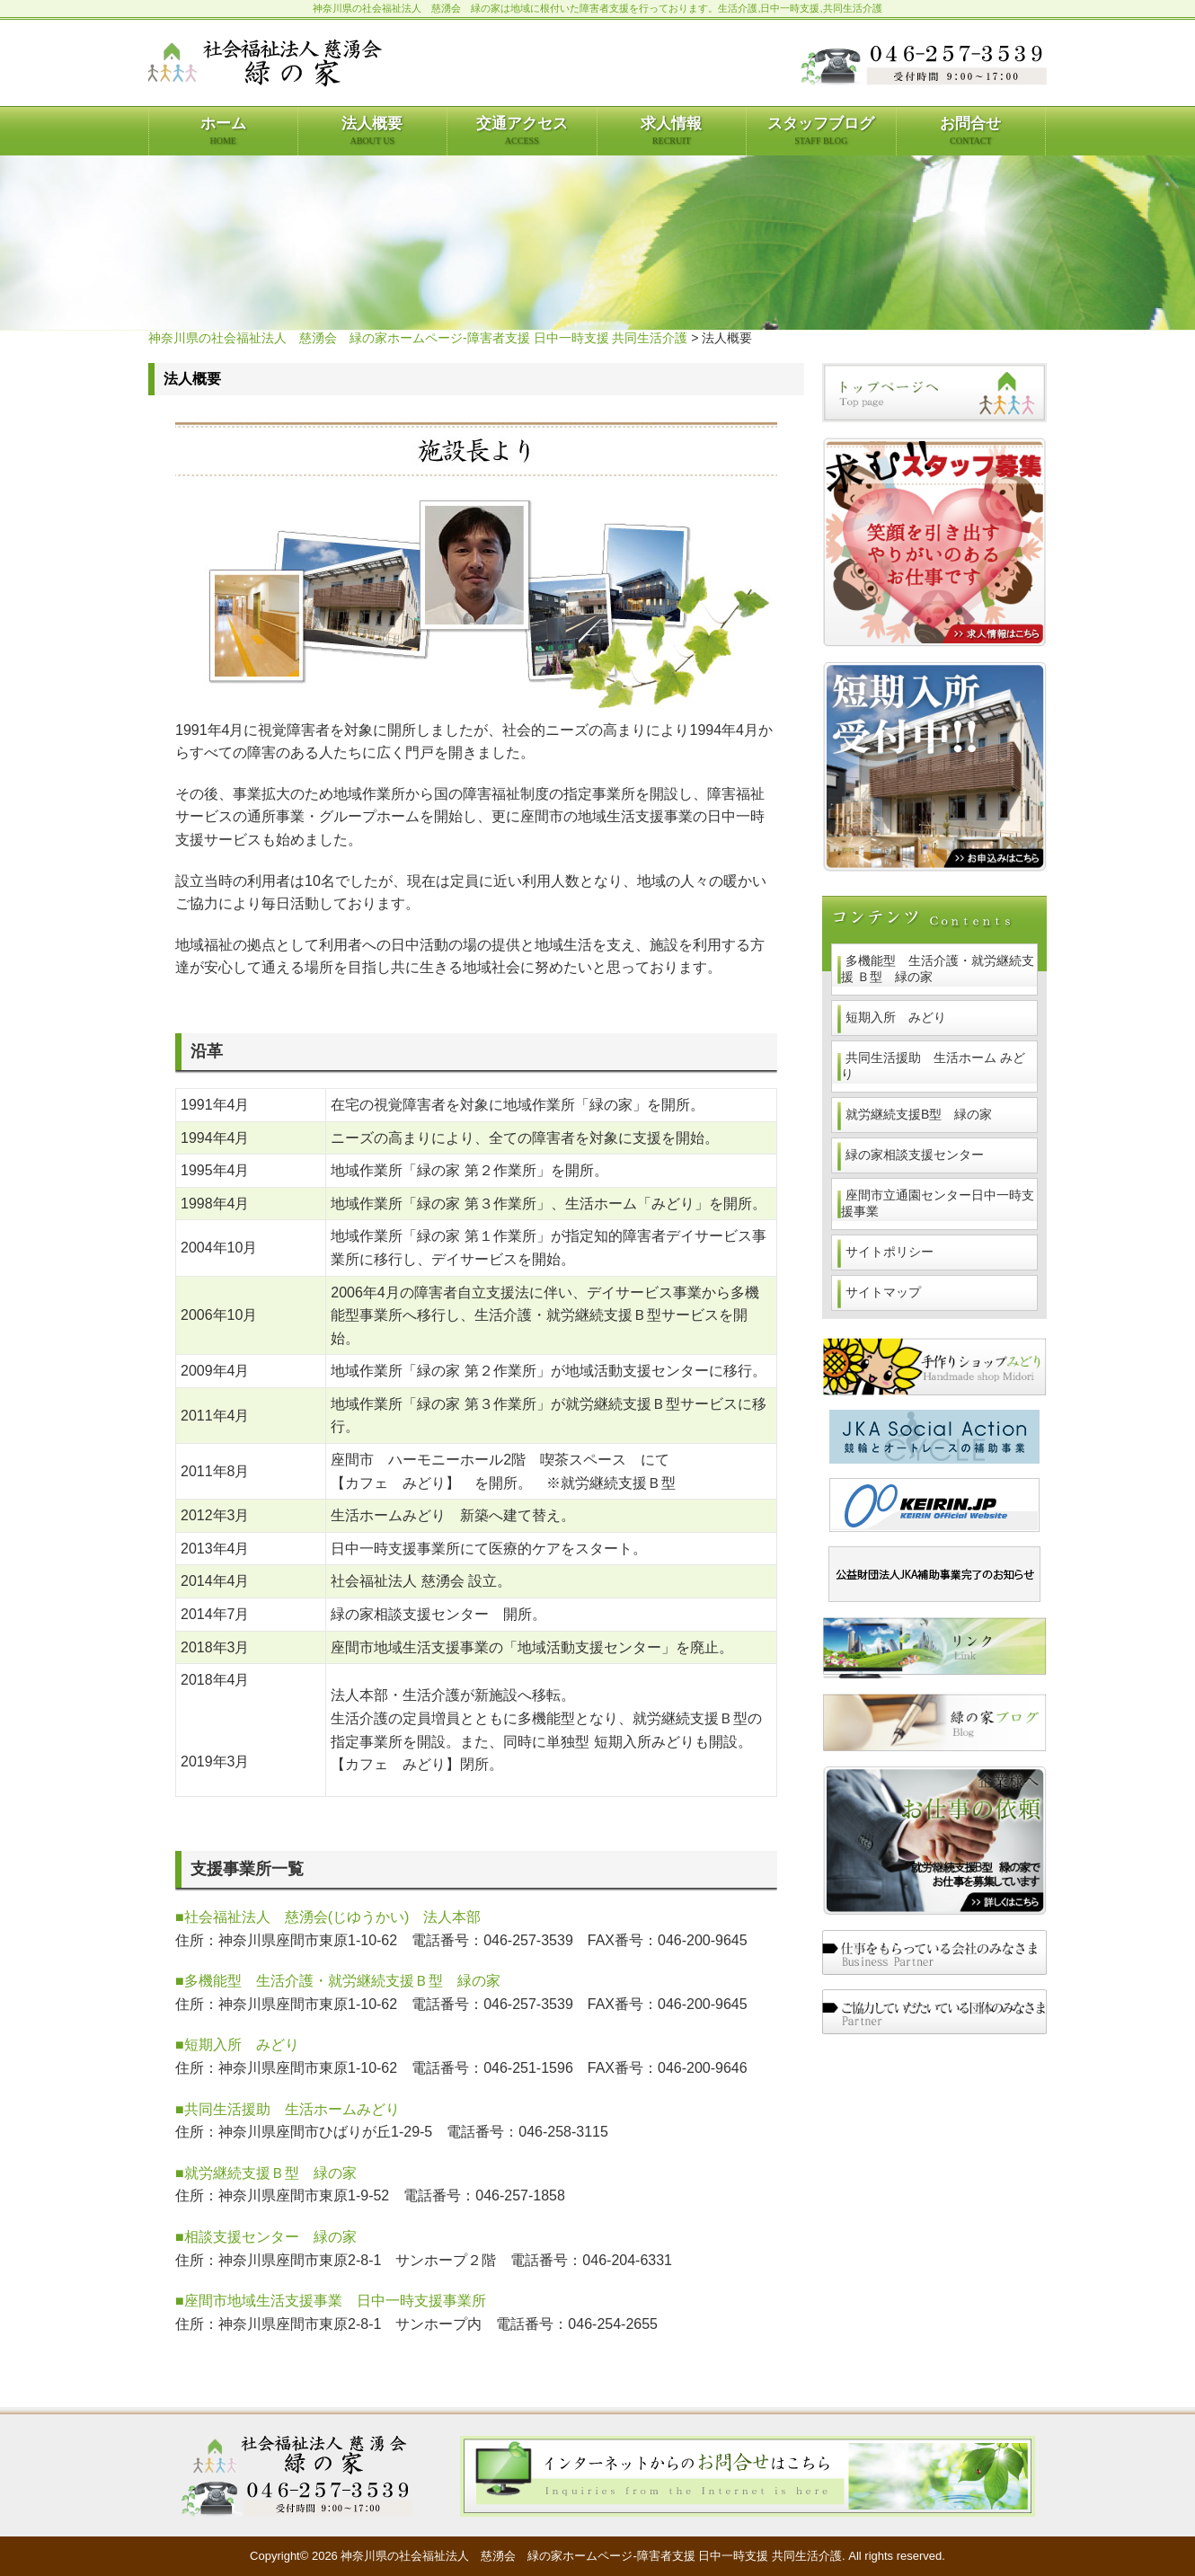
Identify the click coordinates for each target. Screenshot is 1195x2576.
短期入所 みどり (895, 1017)
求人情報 (671, 130)
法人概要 (372, 130)
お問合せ (970, 130)
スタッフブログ (820, 130)
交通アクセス (522, 130)
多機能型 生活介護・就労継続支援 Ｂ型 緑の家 (937, 968)
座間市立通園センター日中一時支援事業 (937, 1203)
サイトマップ (883, 1292)
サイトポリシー (889, 1251)
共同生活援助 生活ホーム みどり (933, 1065)
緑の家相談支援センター (914, 1154)
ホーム (223, 130)
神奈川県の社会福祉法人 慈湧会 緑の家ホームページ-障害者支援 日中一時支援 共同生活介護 (417, 338)
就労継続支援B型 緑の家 (918, 1114)
